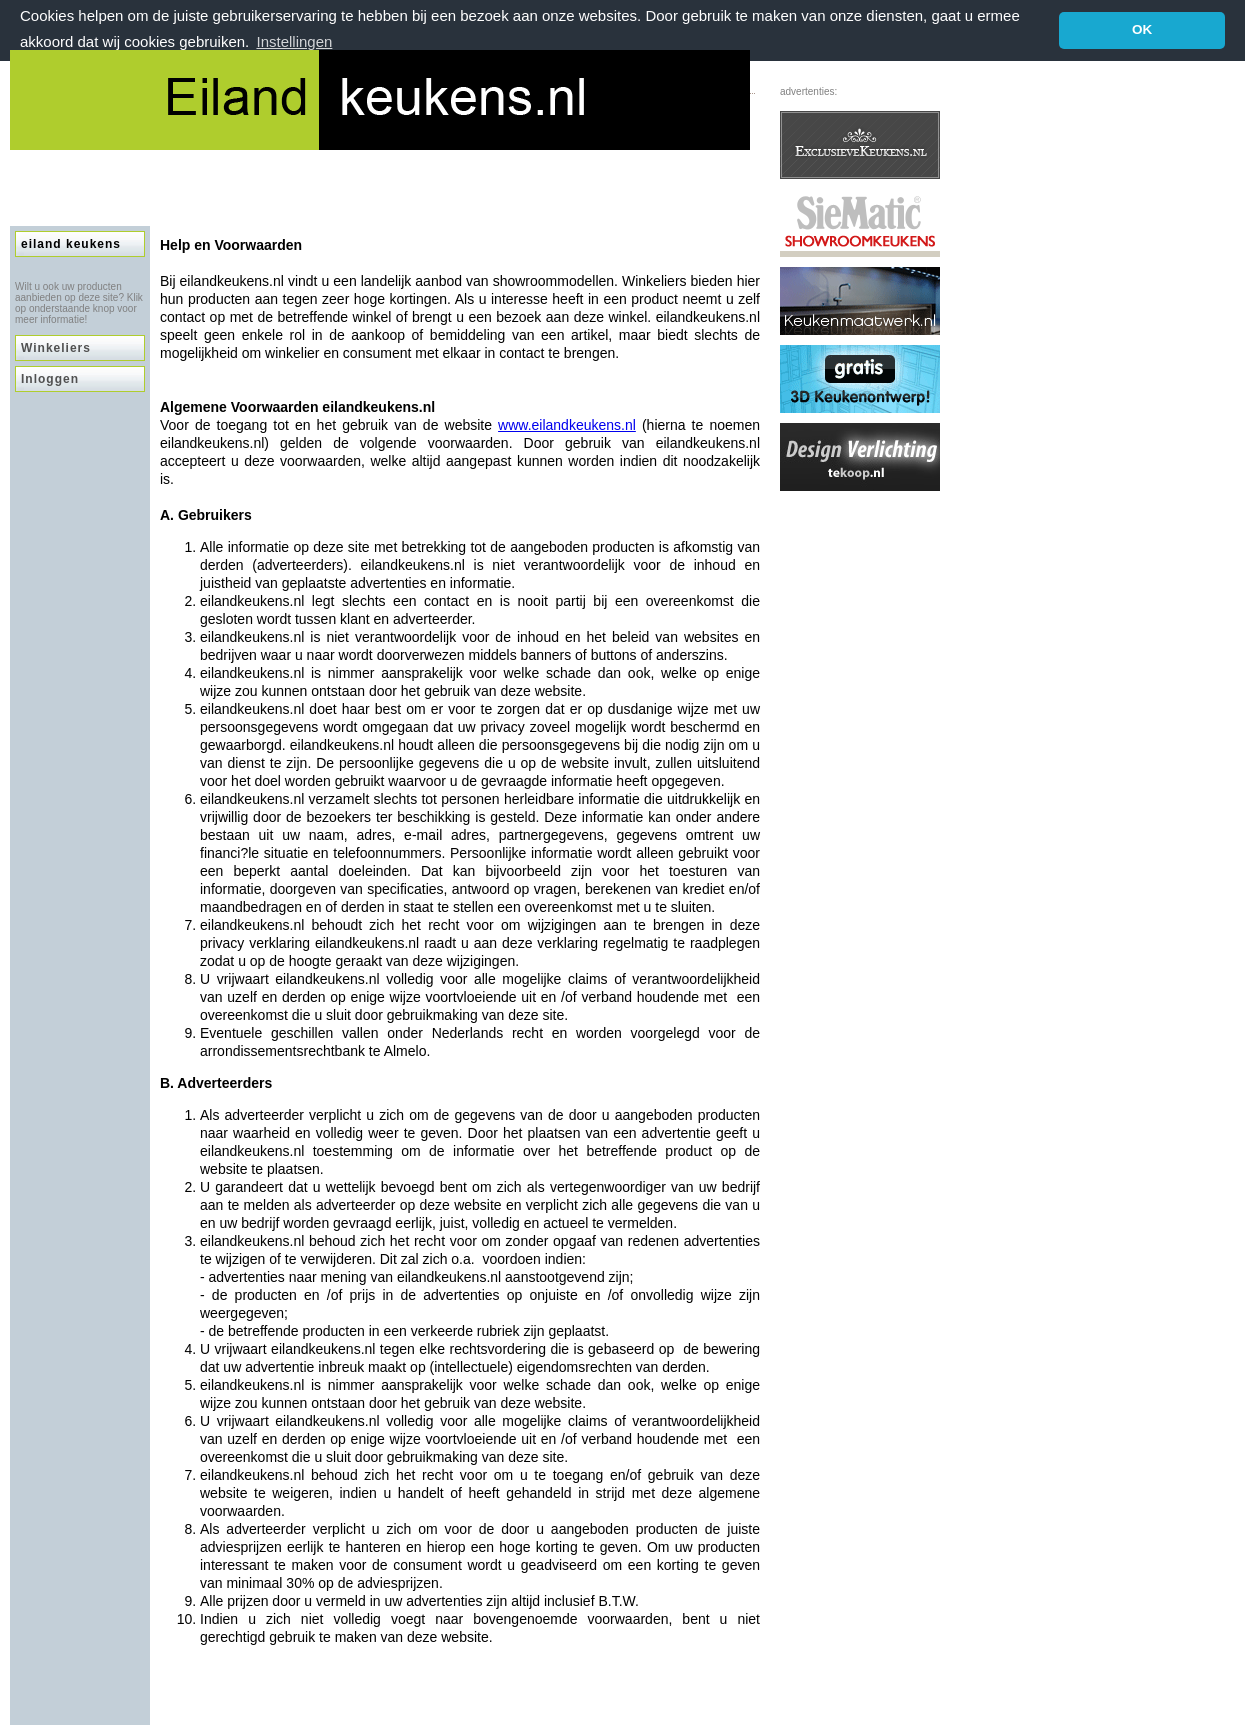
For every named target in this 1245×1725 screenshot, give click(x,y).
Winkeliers (56, 347)
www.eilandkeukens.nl (567, 424)
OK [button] (1142, 29)
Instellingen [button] (294, 41)
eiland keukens (71, 243)
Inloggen (50, 378)
